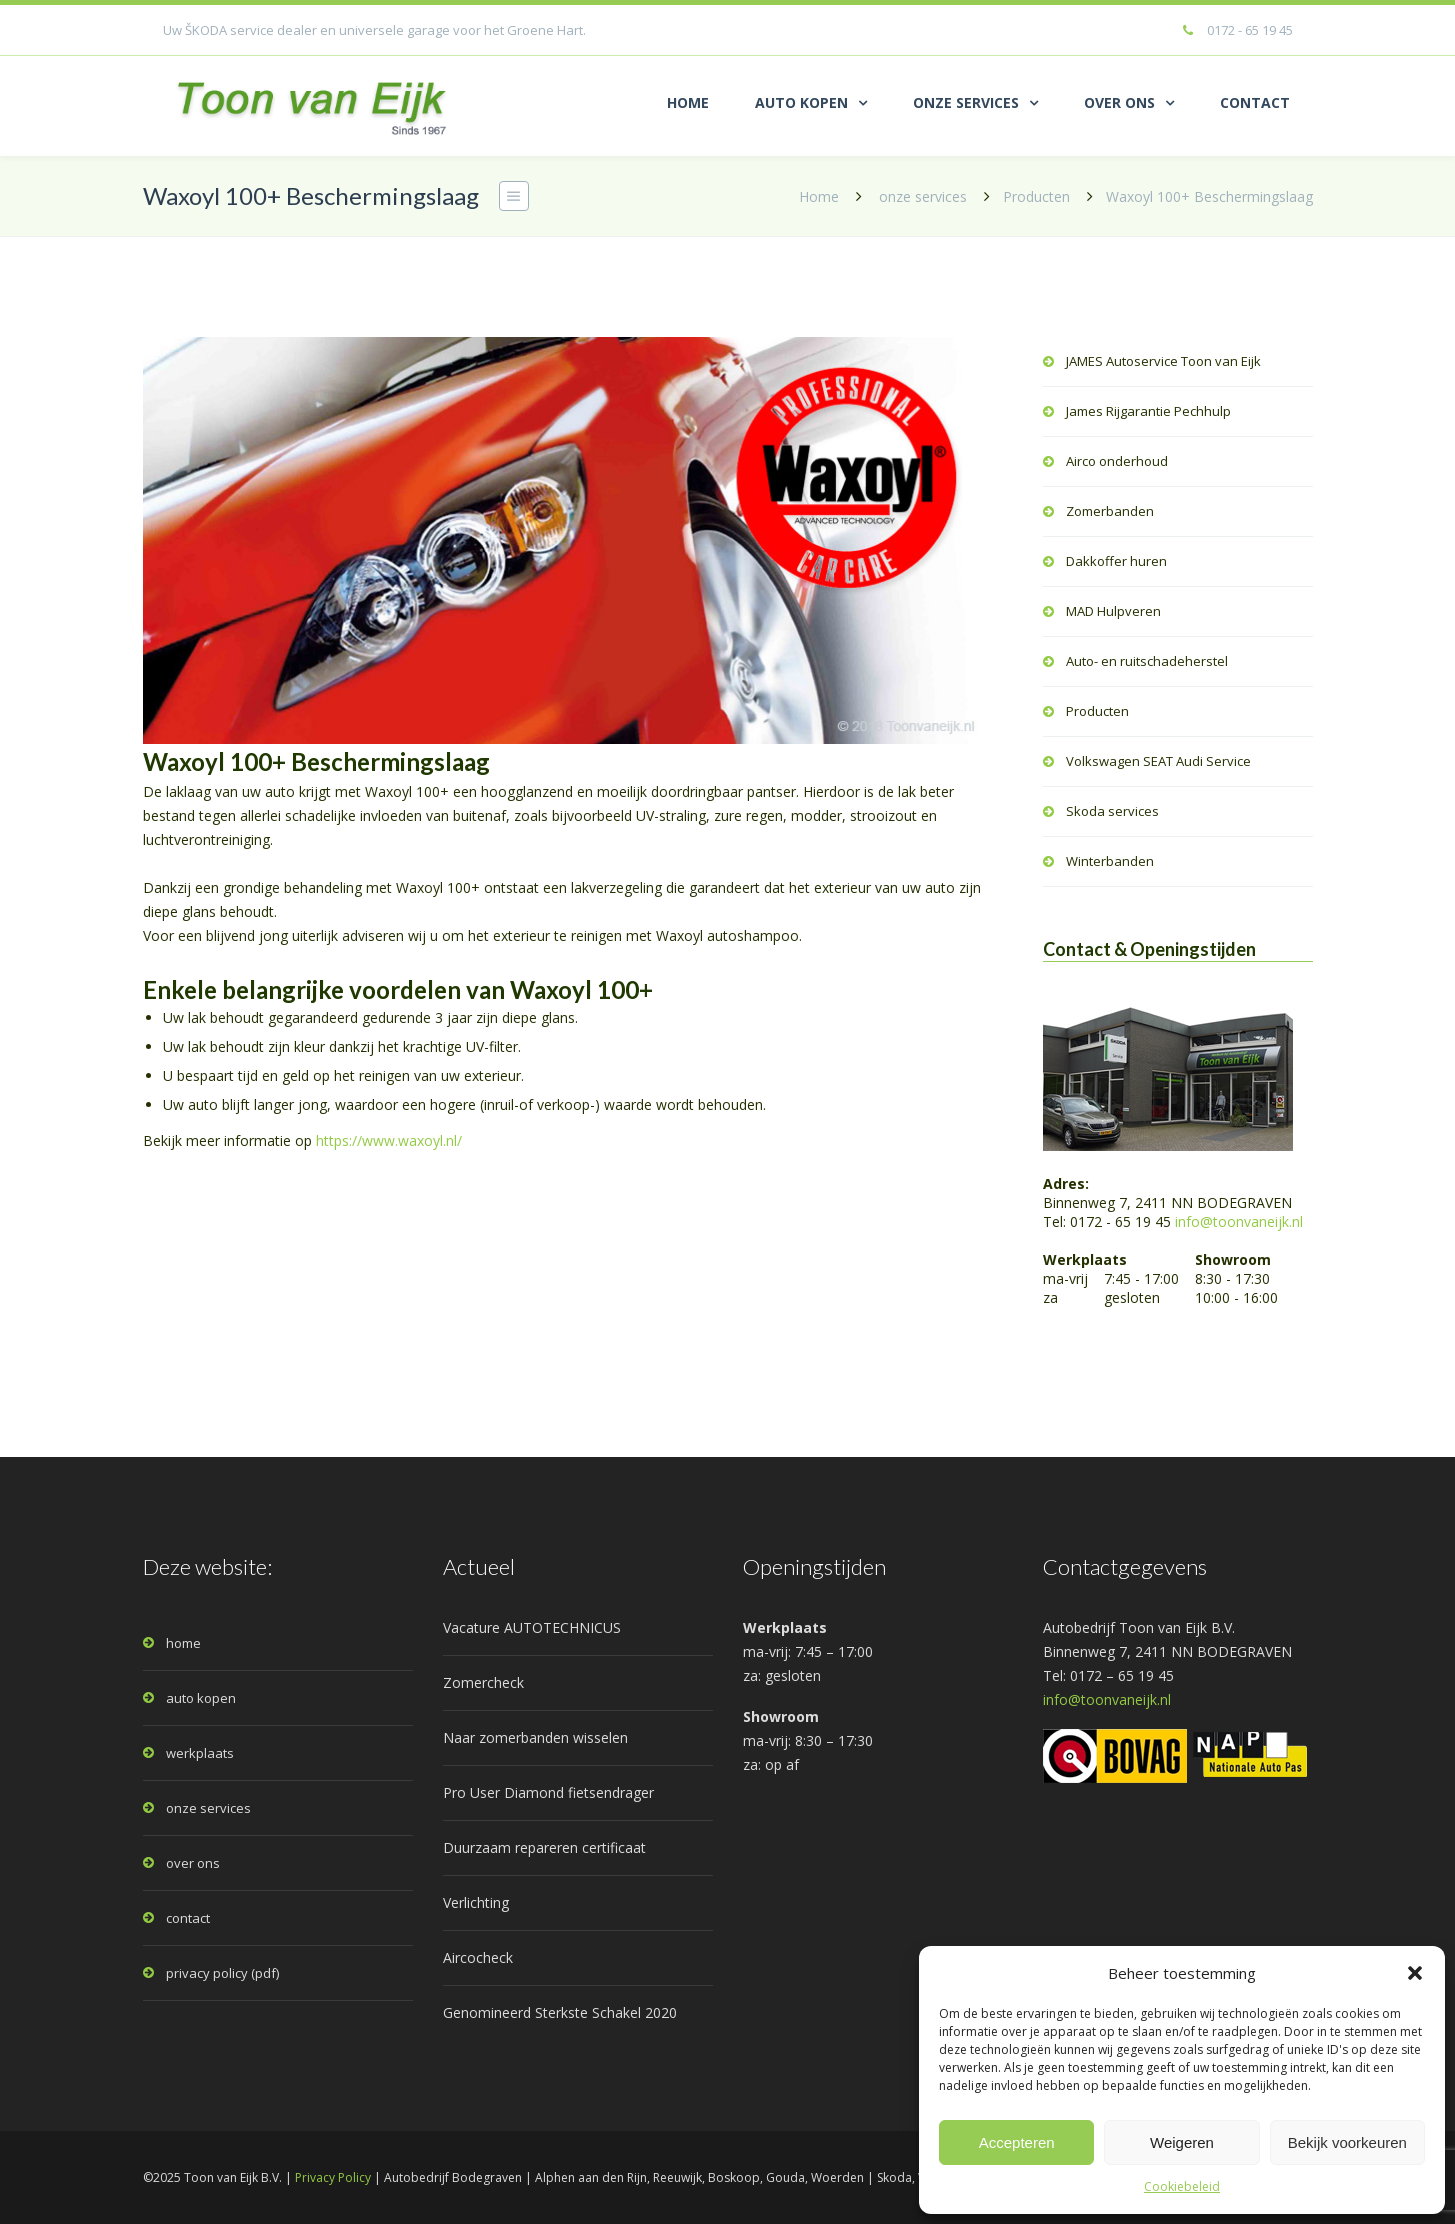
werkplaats (200, 1753)
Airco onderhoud (1117, 461)
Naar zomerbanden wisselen (535, 1737)
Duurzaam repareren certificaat (544, 1847)
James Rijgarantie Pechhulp (1148, 411)
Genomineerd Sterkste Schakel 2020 (560, 2012)
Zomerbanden (1110, 511)
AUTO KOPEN (801, 102)
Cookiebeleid (1182, 2186)
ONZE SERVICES (966, 102)
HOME (688, 102)
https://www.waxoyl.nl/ (389, 1140)
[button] (1415, 1973)
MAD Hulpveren (1113, 611)
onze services (923, 196)
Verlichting (476, 1902)
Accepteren (1017, 2142)
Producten (1036, 196)
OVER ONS (1119, 102)
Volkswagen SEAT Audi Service (1158, 761)
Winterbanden (1110, 861)
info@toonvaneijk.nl (1239, 1221)
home (183, 1643)
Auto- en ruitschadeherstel (1147, 661)
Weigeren (1182, 2142)
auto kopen (201, 1698)
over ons (193, 1863)
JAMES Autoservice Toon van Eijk (1163, 361)
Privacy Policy (333, 2177)
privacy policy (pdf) (222, 1973)
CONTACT (1255, 102)
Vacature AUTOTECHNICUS (532, 1627)
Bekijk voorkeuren (1347, 2142)
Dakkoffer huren (1116, 561)
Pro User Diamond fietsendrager (548, 1792)
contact (188, 1918)
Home (819, 196)
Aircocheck (478, 1957)
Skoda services (1112, 811)
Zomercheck (483, 1682)
